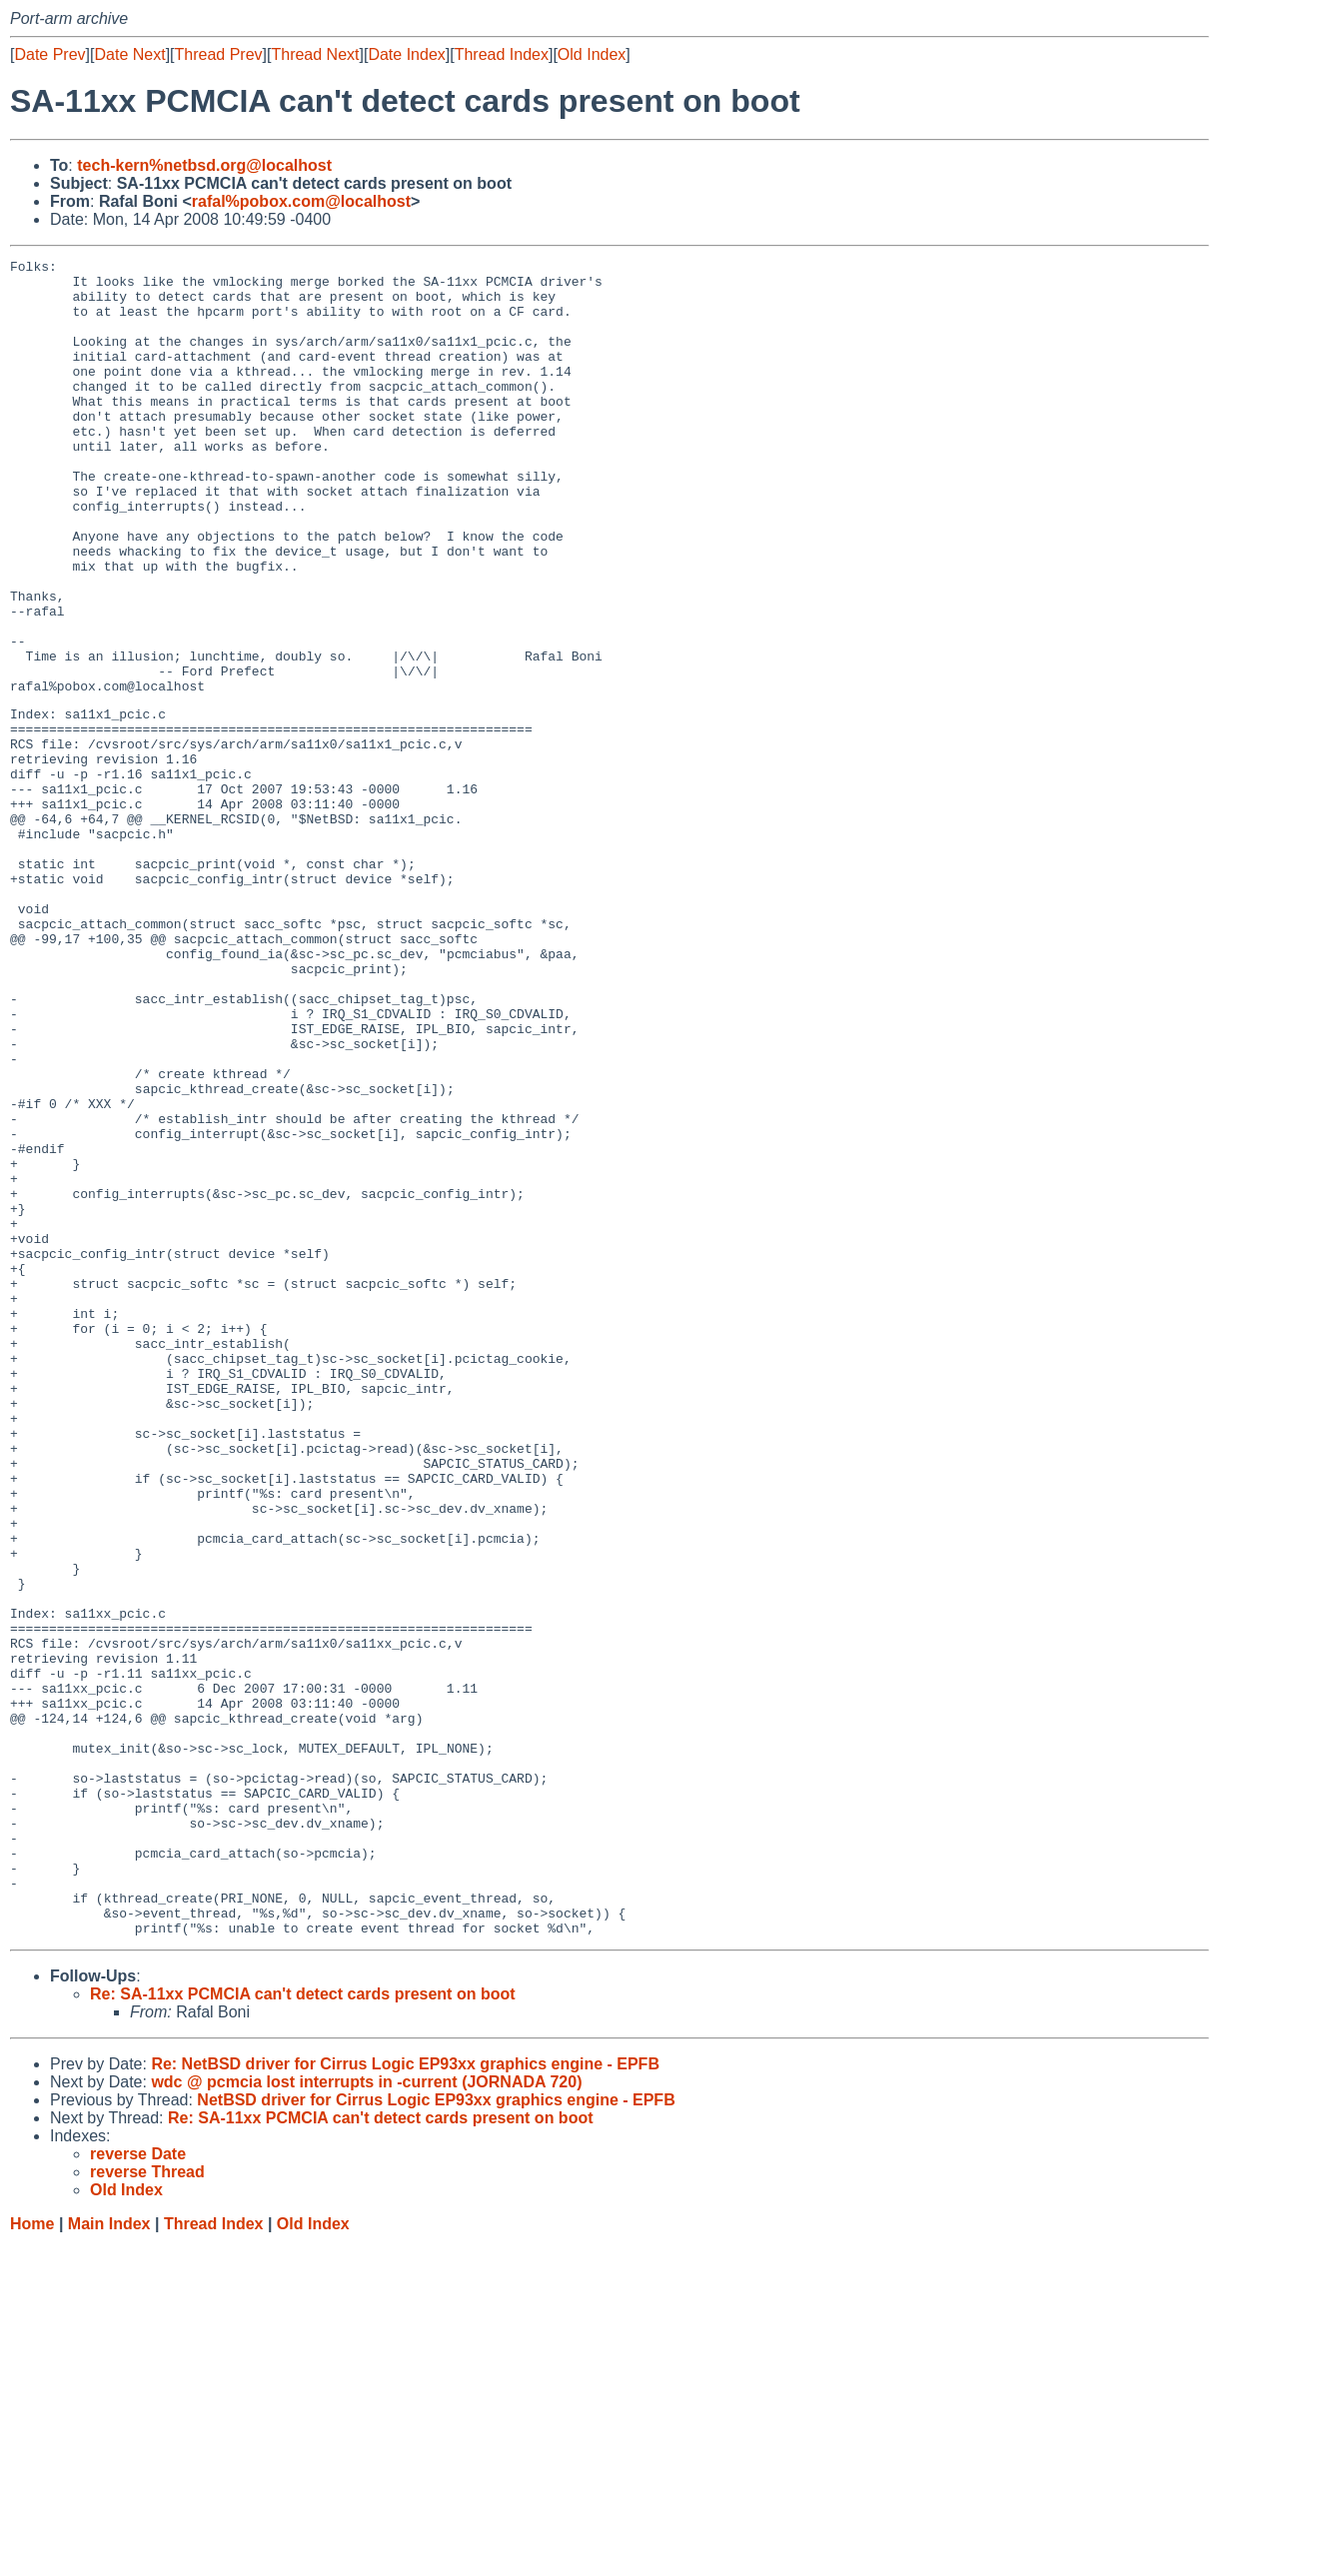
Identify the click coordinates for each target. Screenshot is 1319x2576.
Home (32, 2556)
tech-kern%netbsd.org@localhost (204, 165)
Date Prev (49, 54)
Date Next (129, 54)
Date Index (406, 54)
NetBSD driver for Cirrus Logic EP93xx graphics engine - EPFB (435, 2432)
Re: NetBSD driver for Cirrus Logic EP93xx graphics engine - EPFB (405, 2396)
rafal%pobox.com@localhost (301, 201)
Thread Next (315, 54)
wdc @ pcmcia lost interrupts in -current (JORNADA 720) (366, 2414)
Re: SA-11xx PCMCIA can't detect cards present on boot (303, 2326)
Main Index (109, 2556)
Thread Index (502, 54)
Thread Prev (219, 54)
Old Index (592, 54)
